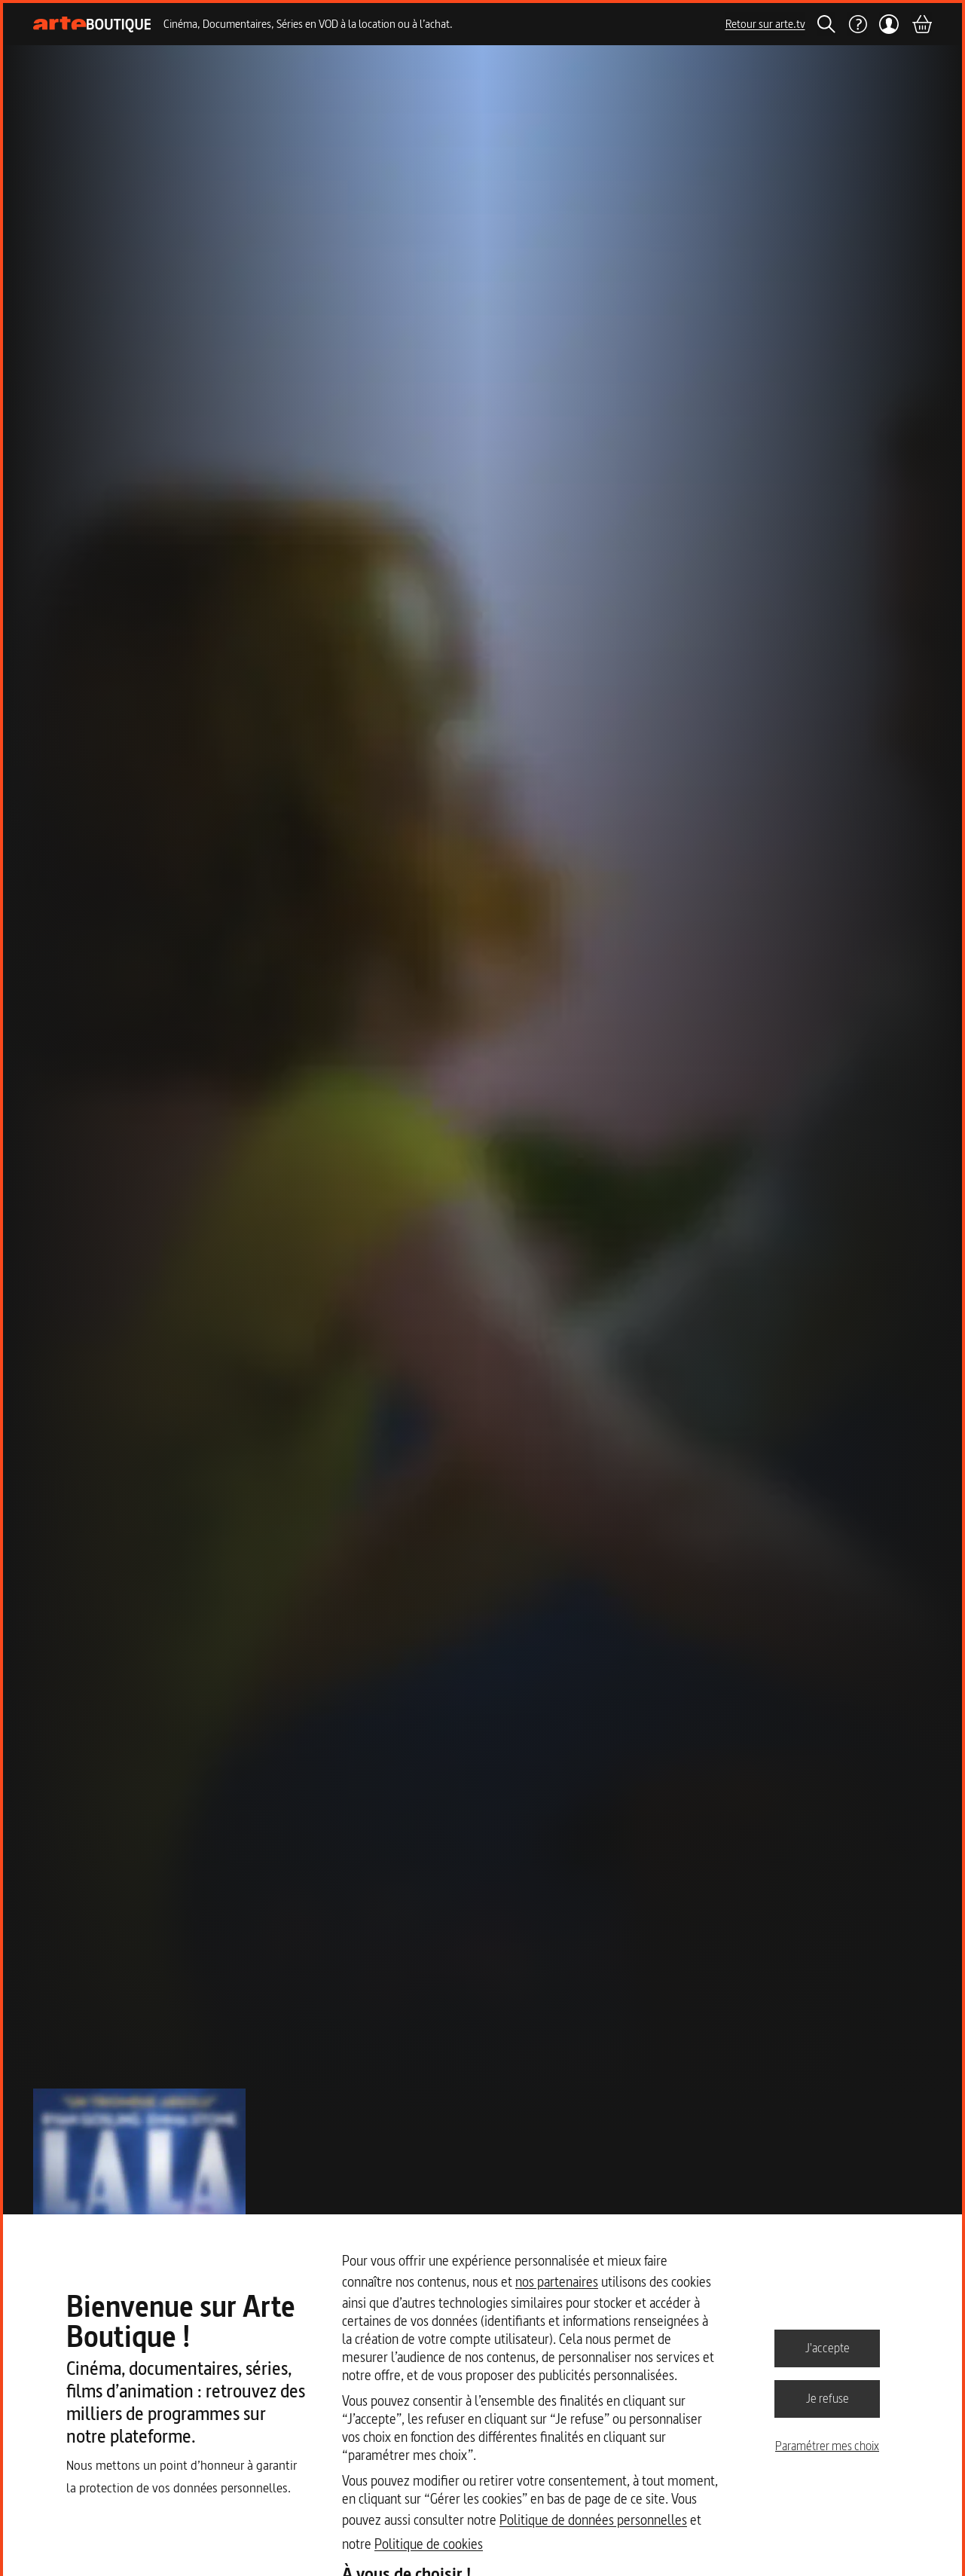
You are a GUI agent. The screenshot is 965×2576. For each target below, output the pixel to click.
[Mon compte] (889, 24)
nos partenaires (556, 2281)
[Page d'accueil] (92, 24)
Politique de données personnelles (593, 2519)
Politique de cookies (428, 2544)
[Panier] (921, 24)
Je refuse (827, 2398)
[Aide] (857, 24)
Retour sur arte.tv (765, 24)
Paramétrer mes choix (827, 2445)
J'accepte (827, 2347)
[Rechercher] (826, 24)
